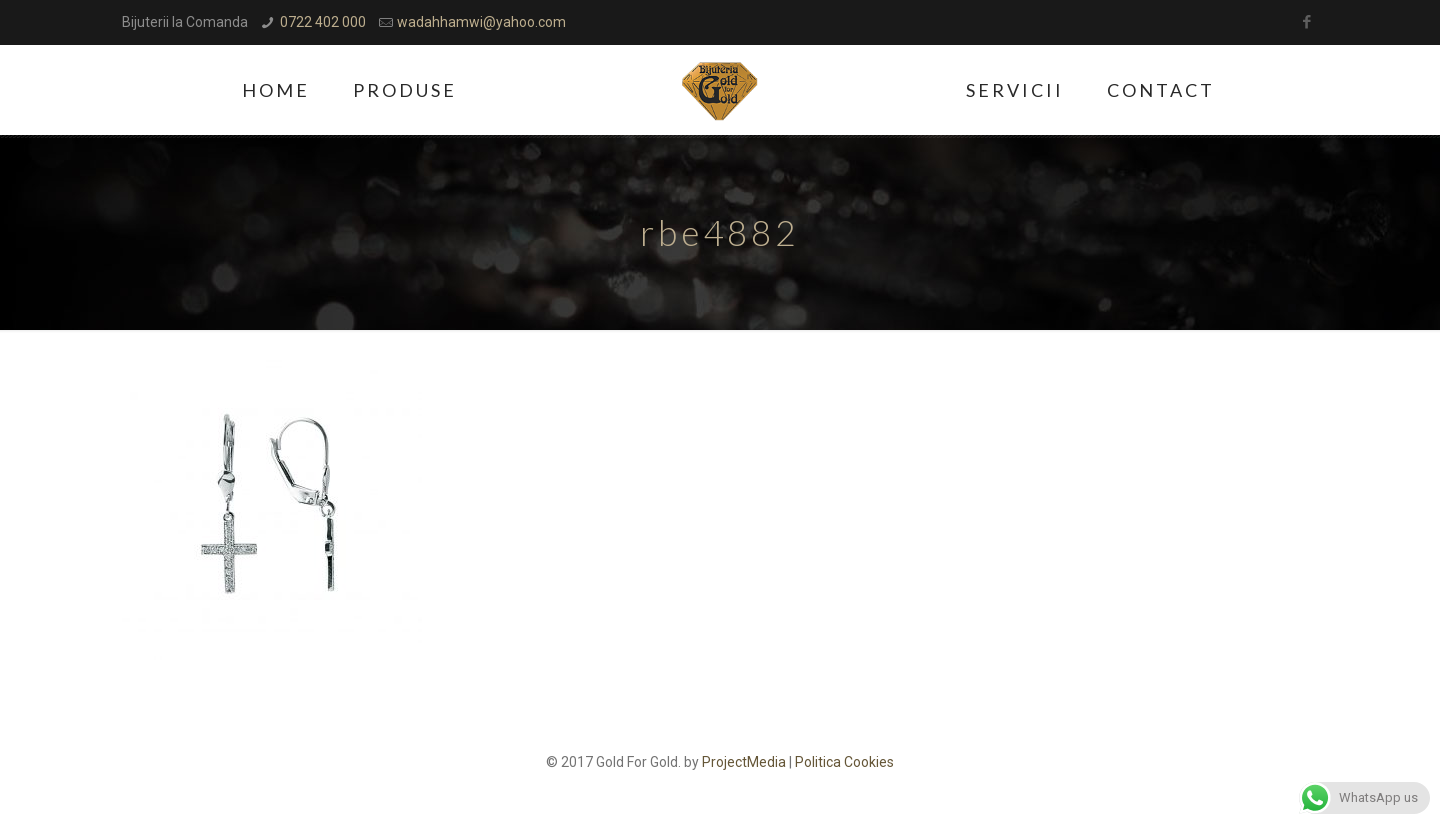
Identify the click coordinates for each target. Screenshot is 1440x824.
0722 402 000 (323, 22)
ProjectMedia (744, 762)
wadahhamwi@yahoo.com (481, 22)
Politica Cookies (844, 762)
